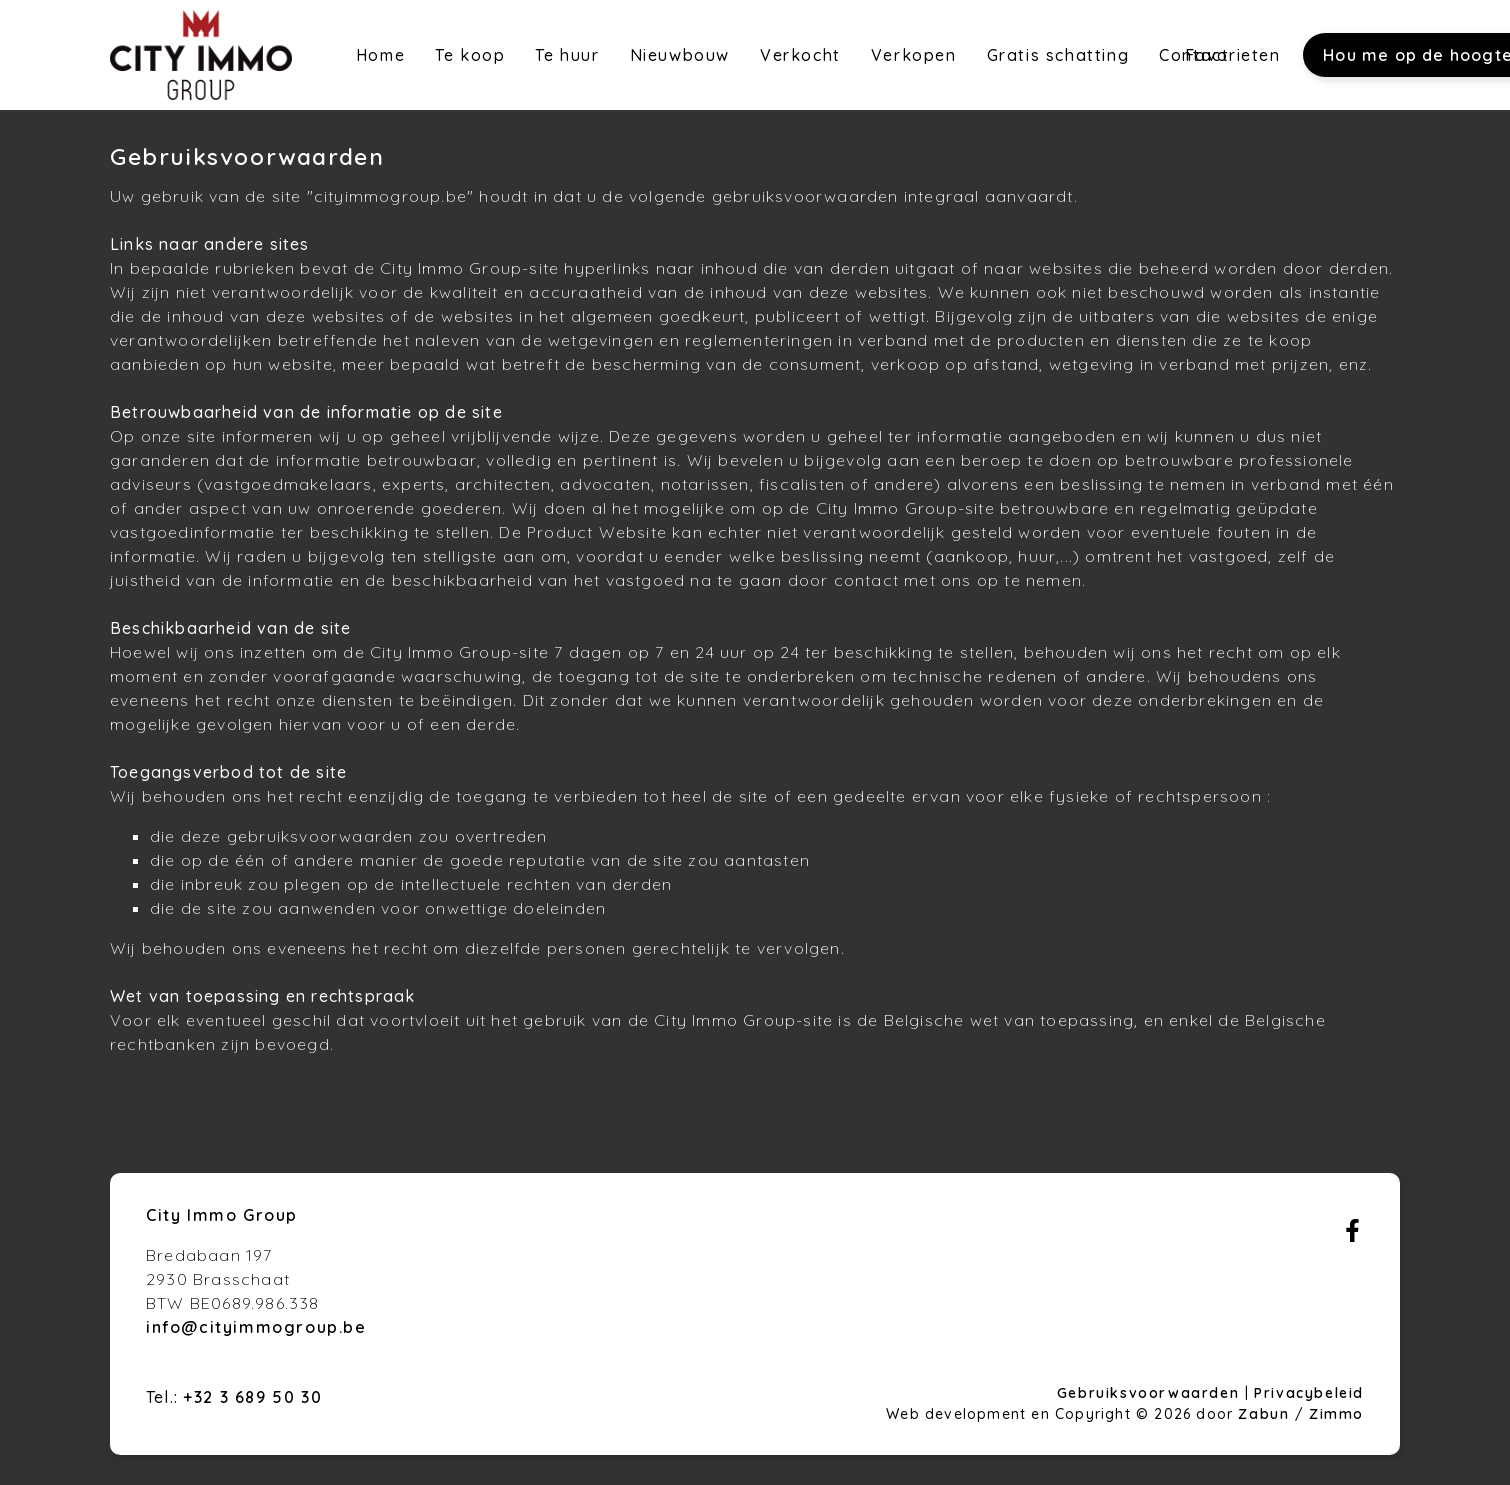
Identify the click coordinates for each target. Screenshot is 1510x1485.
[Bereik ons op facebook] (1352, 1236)
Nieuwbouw (680, 55)
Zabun (1263, 1414)
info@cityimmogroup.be (256, 1327)
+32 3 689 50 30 (252, 1397)
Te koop (470, 55)
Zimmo (1336, 1414)
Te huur (567, 55)
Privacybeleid (1309, 1393)
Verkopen (914, 55)
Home (380, 55)
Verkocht (800, 55)
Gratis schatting (1058, 55)
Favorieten (1233, 55)
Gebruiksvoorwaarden (1151, 1393)
